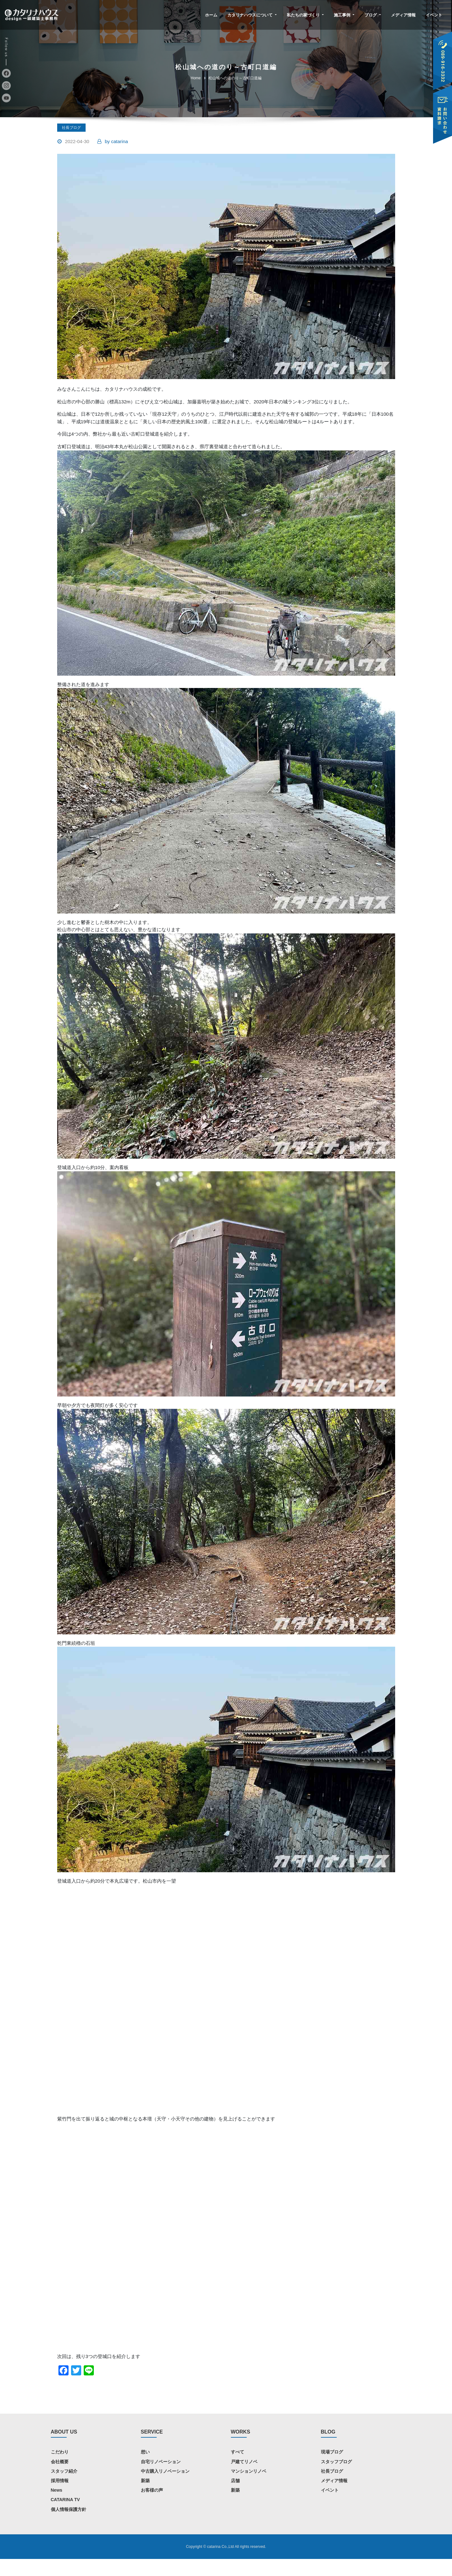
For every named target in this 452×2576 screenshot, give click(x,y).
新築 (145, 2497)
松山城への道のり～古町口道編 (235, 78)
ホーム (211, 15)
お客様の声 (152, 2507)
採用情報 (60, 2497)
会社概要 (60, 2478)
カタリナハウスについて (252, 15)
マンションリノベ (248, 2488)
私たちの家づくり (305, 15)
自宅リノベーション (161, 2478)
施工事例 (344, 15)
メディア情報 (403, 15)
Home (195, 78)
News (57, 2507)
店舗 (235, 2497)
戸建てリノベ (244, 2478)
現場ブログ (332, 2469)
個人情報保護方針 (68, 2526)
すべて (237, 2469)
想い (145, 2469)
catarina (116, 142)
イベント (434, 15)
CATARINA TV (65, 2516)
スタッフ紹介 (64, 2488)
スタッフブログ (336, 2478)
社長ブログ (71, 128)
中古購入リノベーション (165, 2488)
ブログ (373, 15)
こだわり (60, 2469)
